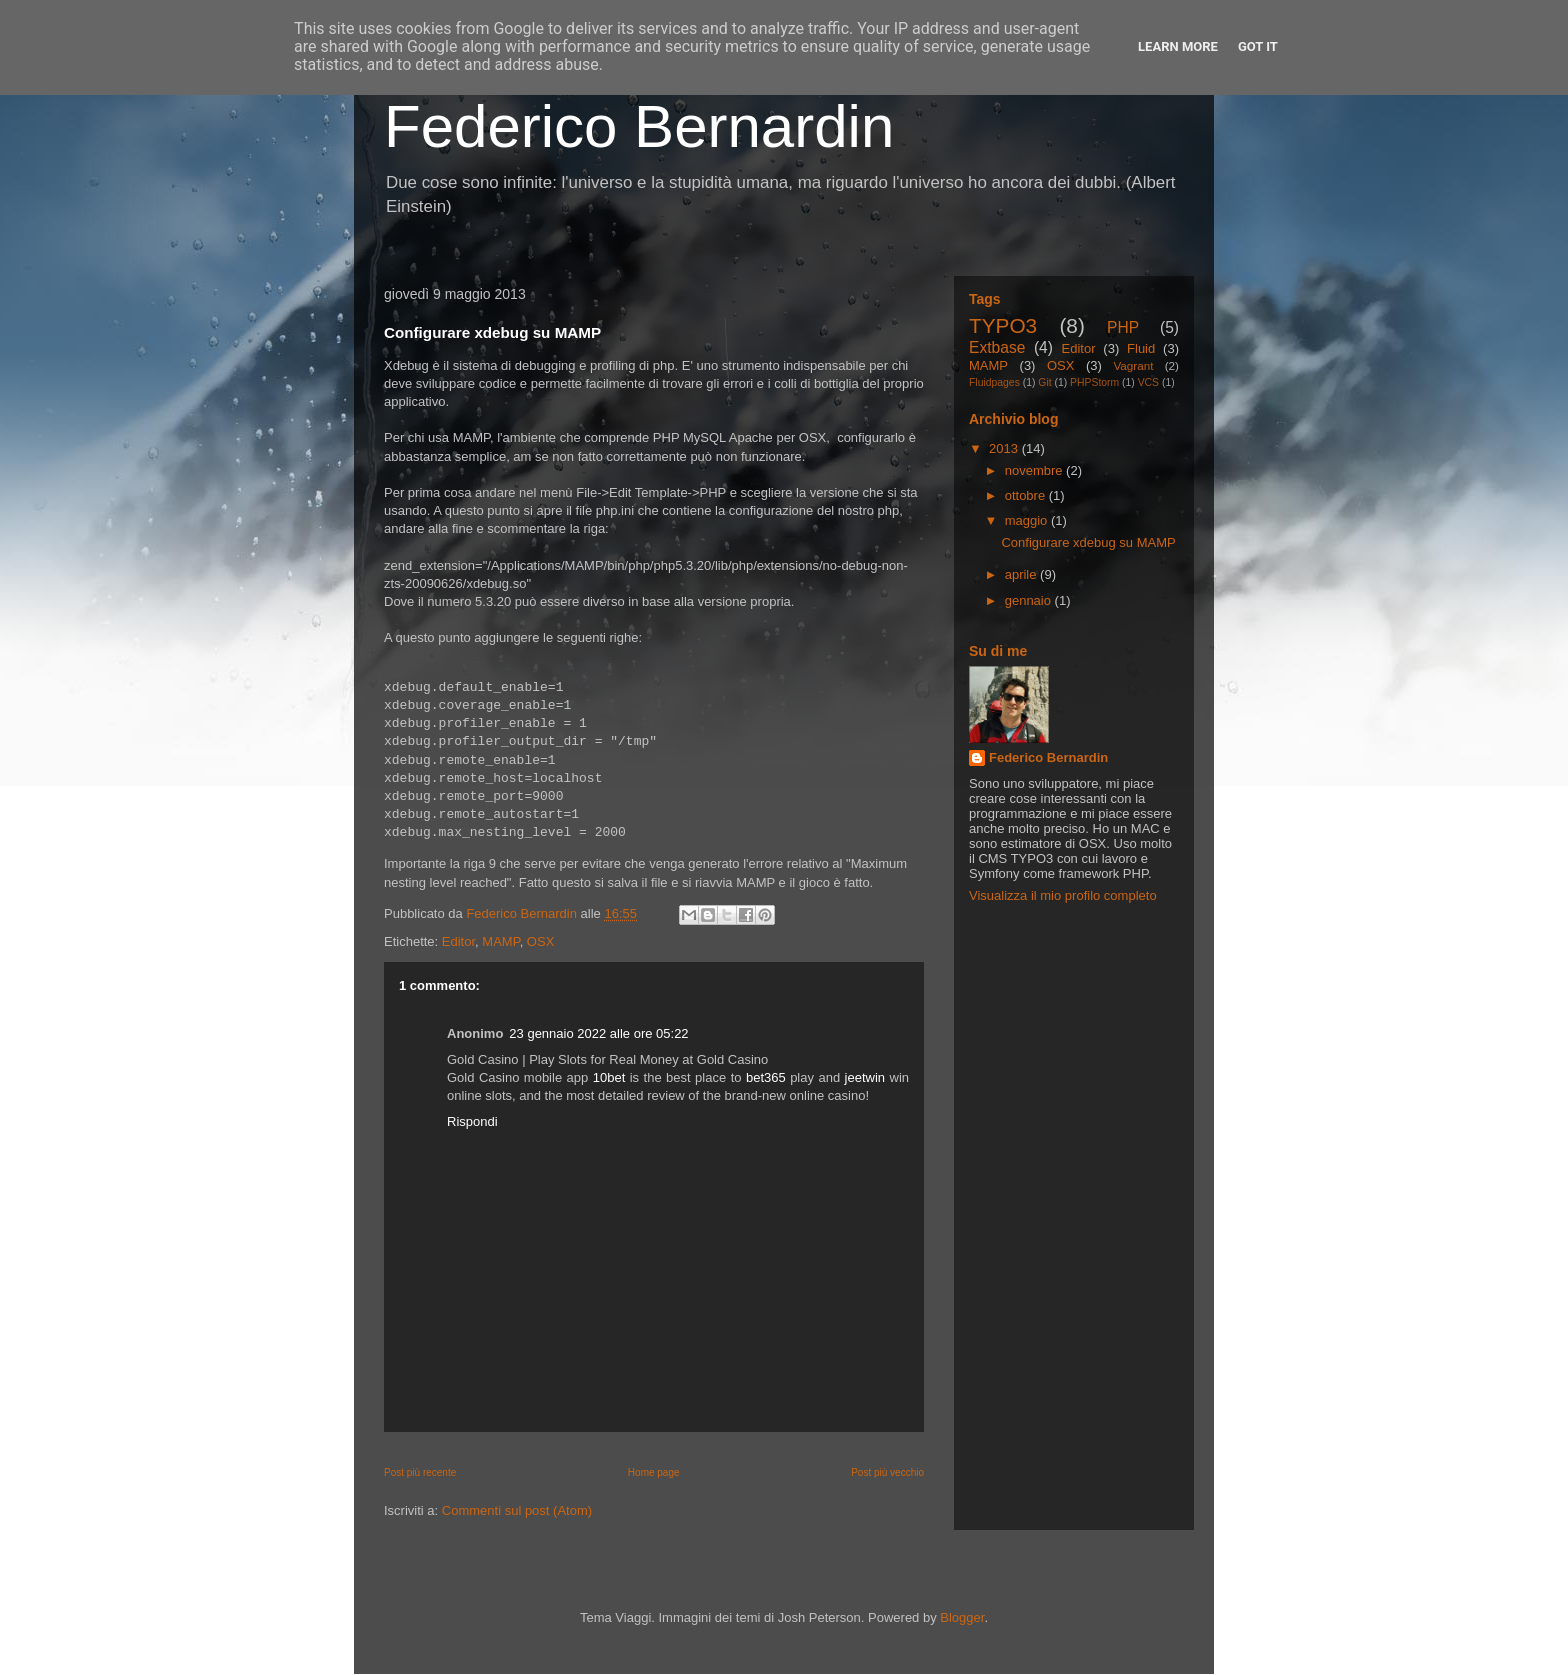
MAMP (500, 941)
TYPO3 (1003, 325)
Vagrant (1133, 365)
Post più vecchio (887, 1472)
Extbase (997, 347)
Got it (1258, 46)
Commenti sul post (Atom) (517, 1510)
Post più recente (420, 1472)
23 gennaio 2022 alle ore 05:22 (598, 1033)
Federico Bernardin (639, 126)
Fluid (1141, 348)
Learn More (1178, 46)
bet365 (766, 1077)
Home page (654, 1472)
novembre (1035, 470)
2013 (1005, 448)
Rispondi (472, 1121)
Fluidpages (994, 382)
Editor (458, 941)
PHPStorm (1094, 382)
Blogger (962, 1617)
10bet (609, 1077)
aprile (1022, 574)
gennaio (1030, 600)
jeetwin (865, 1077)
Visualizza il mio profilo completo (1063, 895)
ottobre (1027, 495)
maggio (1028, 520)
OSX (540, 941)
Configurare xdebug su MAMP (1088, 542)
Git (1044, 382)
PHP (1123, 327)
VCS (1148, 382)
